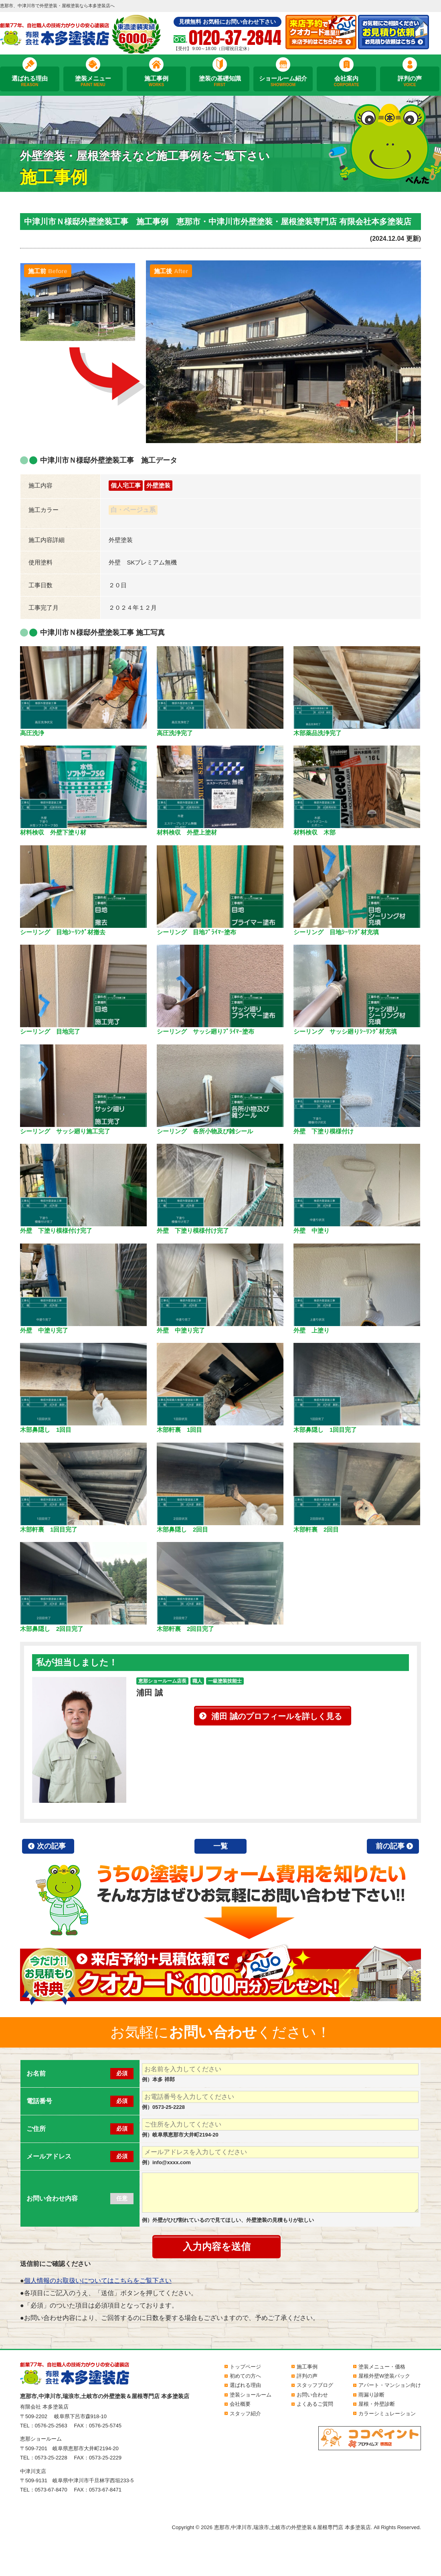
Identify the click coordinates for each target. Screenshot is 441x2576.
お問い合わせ (312, 2395)
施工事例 (156, 81)
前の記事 (390, 1846)
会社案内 (346, 81)
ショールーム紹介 (283, 81)
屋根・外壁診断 (376, 2404)
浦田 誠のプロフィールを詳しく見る (276, 1716)
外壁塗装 (158, 485)
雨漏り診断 (371, 2395)
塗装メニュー (93, 81)
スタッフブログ (315, 2385)
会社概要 (240, 2404)
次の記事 (51, 1846)
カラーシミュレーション (387, 2414)
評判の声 (409, 81)
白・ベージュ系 (133, 509)
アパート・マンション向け (389, 2385)
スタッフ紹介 (245, 2414)
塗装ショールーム (250, 2395)
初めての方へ (245, 2376)
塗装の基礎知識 (219, 81)
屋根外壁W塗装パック (384, 2376)
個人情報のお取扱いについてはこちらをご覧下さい (98, 2280)
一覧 (220, 1846)
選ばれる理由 (29, 81)
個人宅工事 (126, 485)
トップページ (245, 2367)
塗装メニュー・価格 (381, 2367)
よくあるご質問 (315, 2404)
